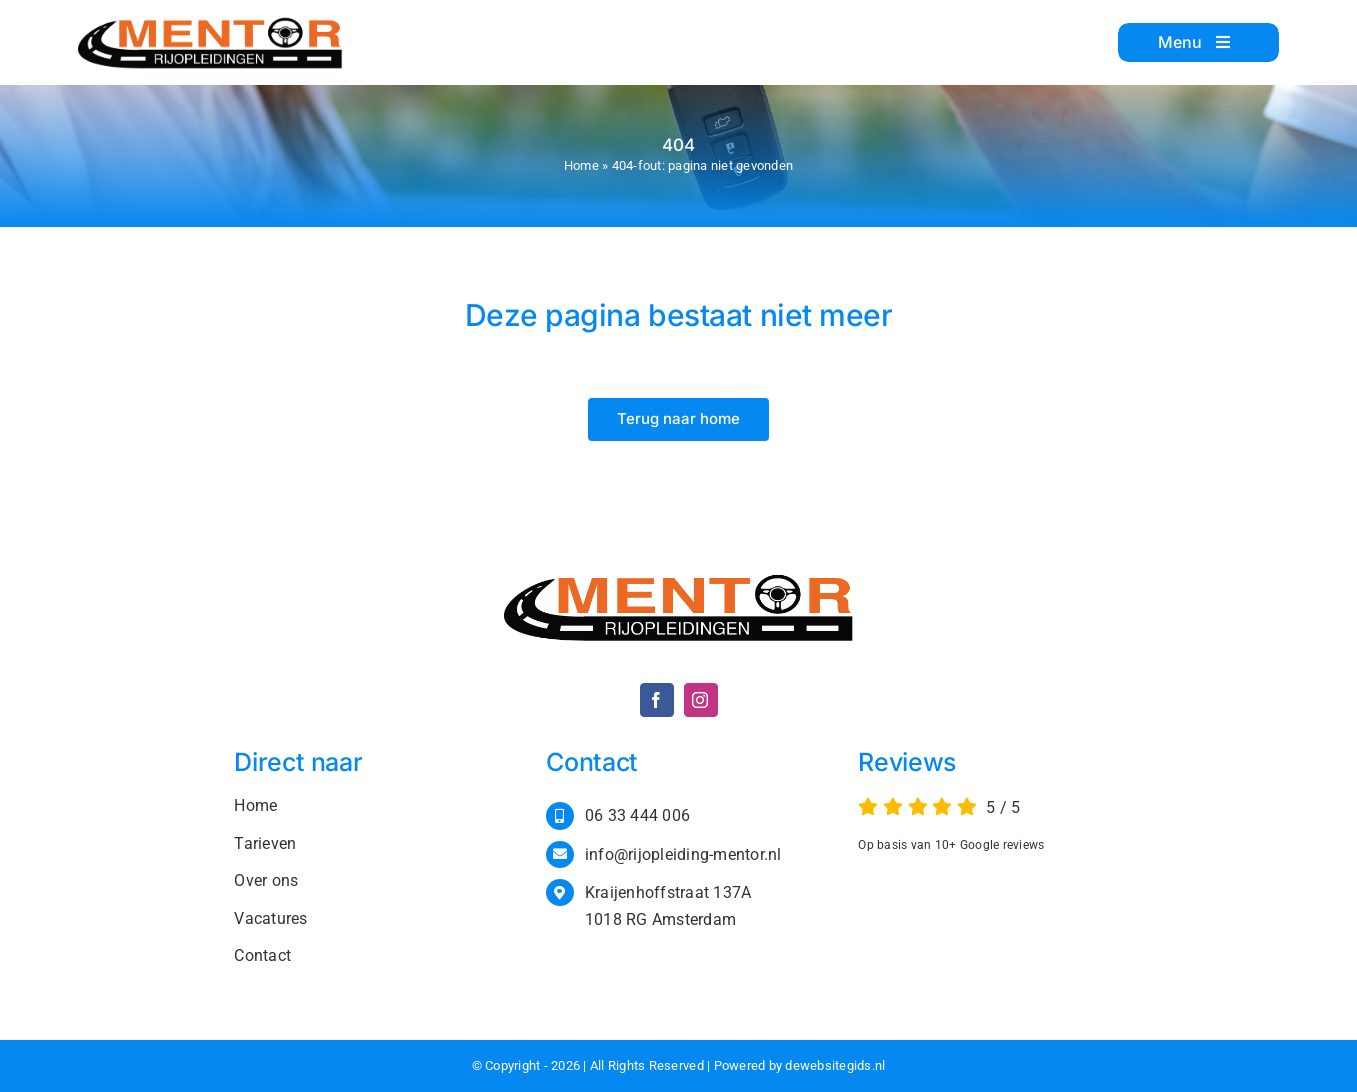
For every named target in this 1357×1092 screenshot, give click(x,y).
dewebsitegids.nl (835, 1065)
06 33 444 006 (637, 815)
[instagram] (701, 700)
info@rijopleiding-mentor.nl (683, 854)
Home (581, 165)
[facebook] (657, 700)
